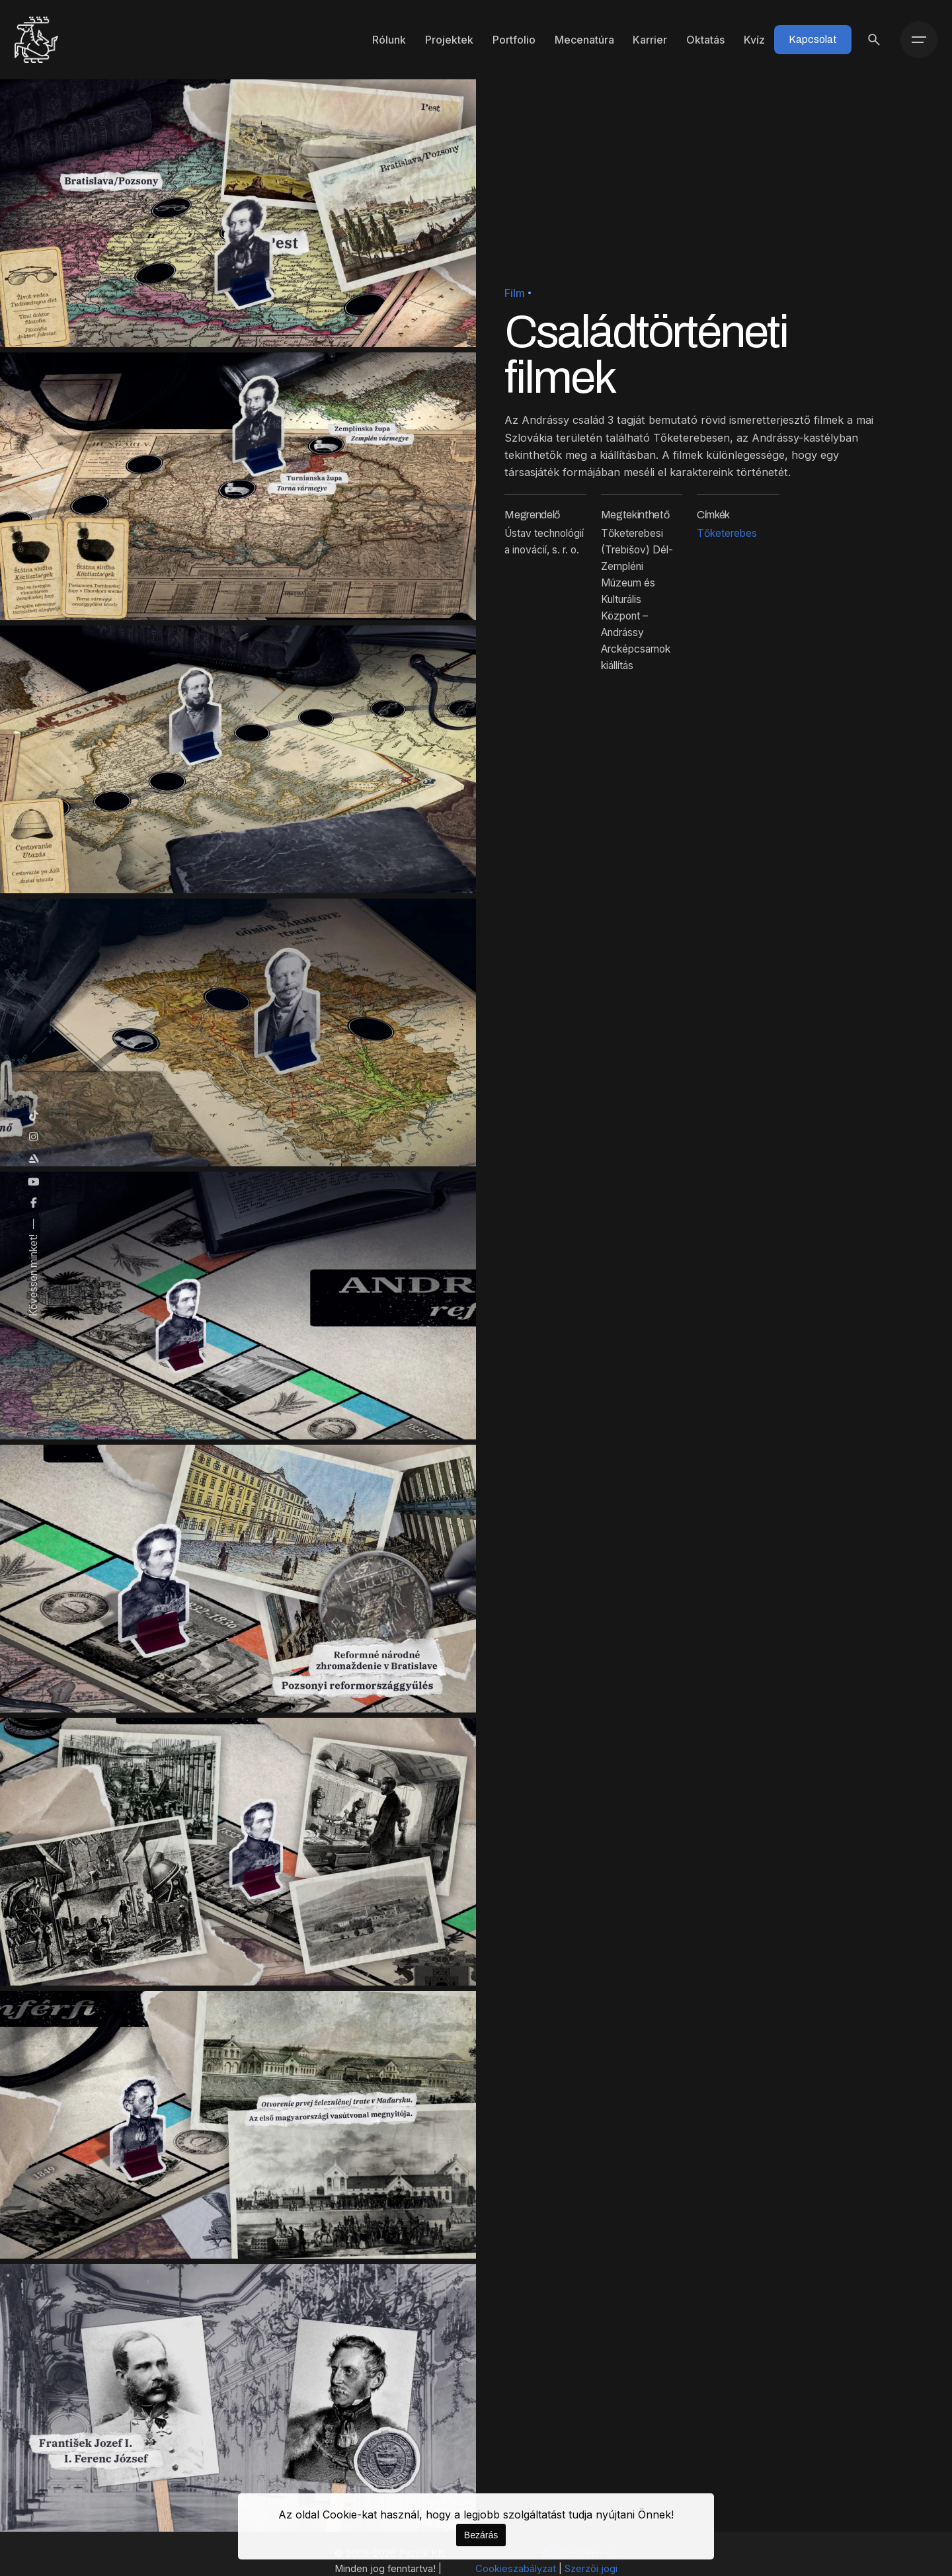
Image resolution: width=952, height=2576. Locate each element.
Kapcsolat (813, 39)
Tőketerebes (727, 533)
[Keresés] (874, 40)
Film (514, 293)
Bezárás (481, 2535)
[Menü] (918, 39)
